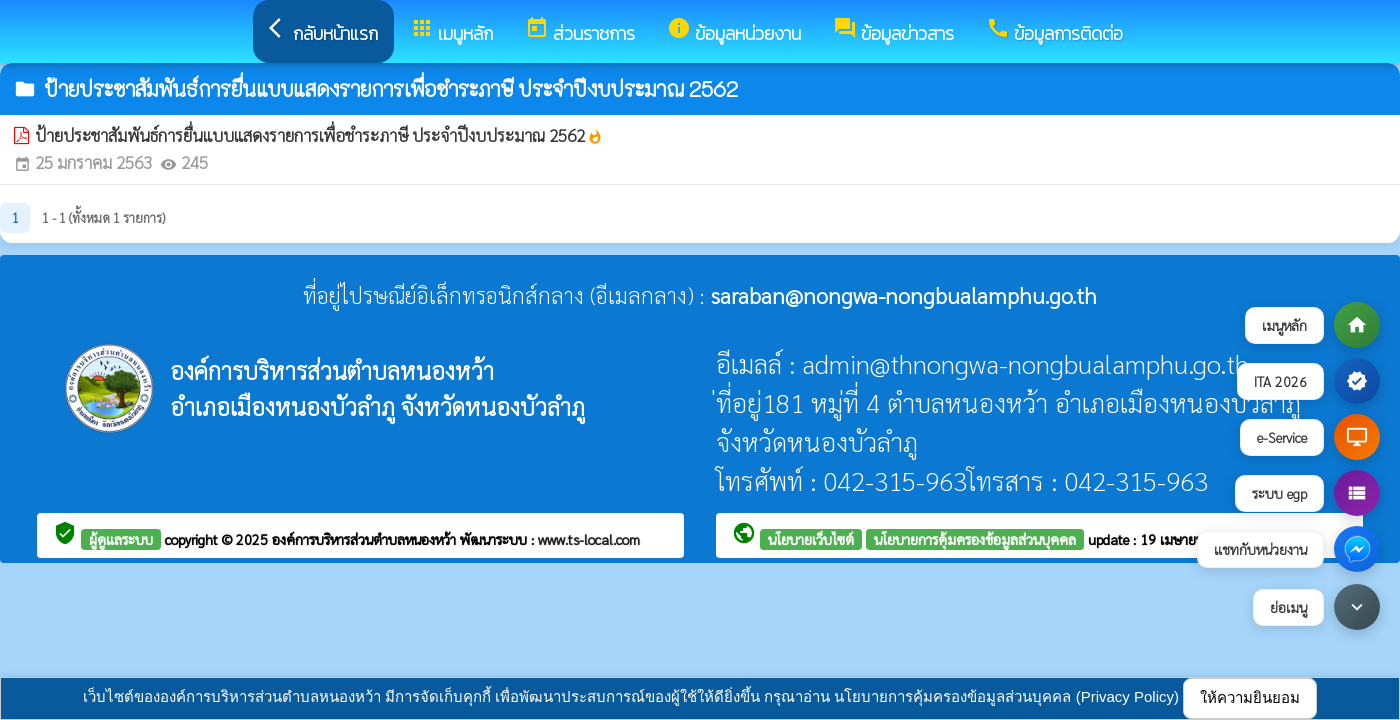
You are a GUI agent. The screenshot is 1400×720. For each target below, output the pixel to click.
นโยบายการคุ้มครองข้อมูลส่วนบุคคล (975, 539)
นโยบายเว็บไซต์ (811, 539)
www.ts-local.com (589, 539)
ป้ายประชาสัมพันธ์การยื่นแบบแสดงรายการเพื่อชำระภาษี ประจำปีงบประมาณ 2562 (319, 135)
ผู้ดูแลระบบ (121, 539)
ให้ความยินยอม (1250, 697)
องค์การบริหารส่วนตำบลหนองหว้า (366, 539)
